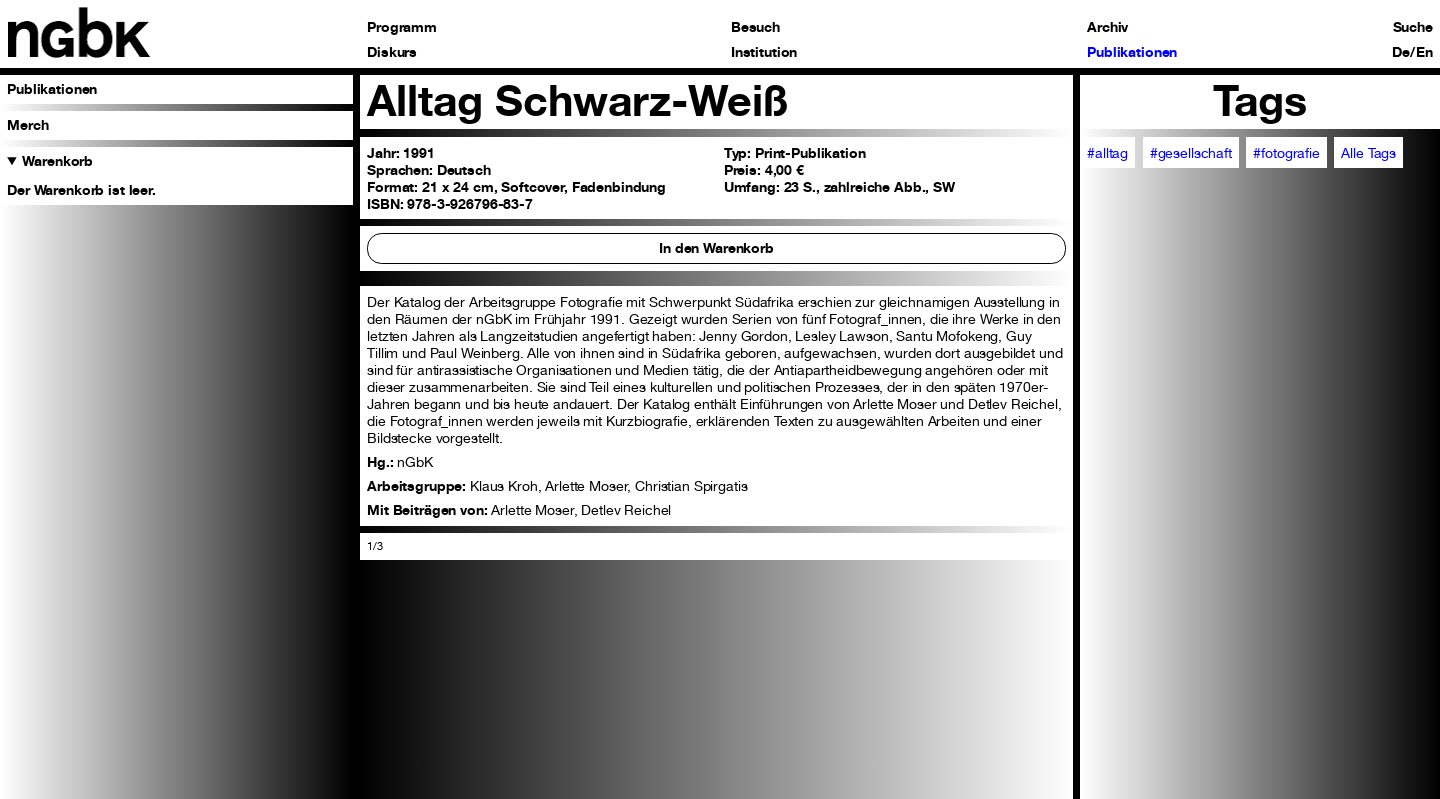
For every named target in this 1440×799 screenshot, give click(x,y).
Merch (27, 124)
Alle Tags (1368, 152)
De (1401, 52)
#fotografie (1286, 152)
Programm (402, 27)
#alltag (1107, 152)
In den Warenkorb (716, 247)
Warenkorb (57, 160)
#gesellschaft (1191, 152)
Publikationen (1132, 52)
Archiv (1107, 27)
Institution (764, 52)
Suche (1413, 27)
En (1424, 52)
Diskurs (392, 52)
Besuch (755, 27)
